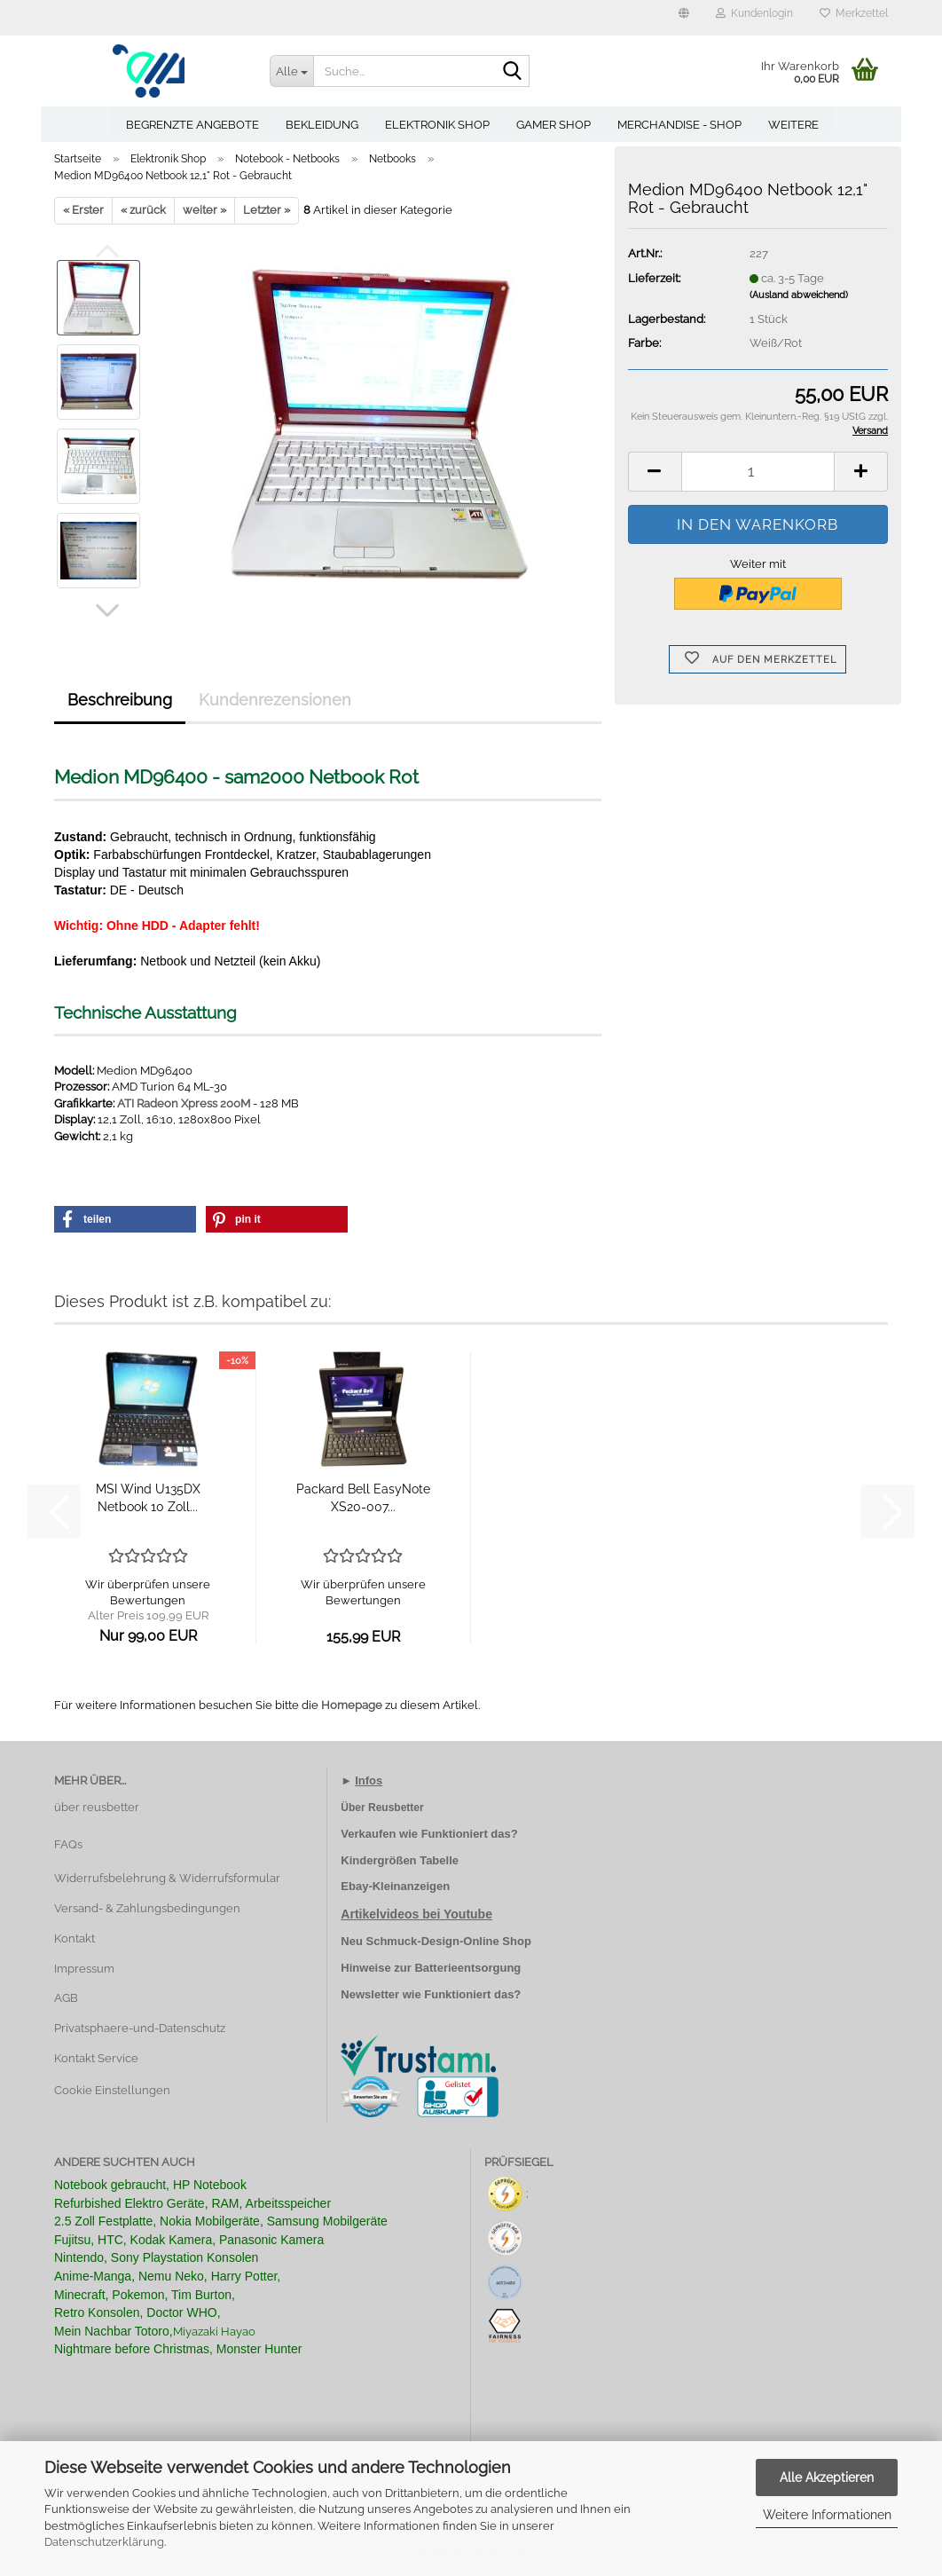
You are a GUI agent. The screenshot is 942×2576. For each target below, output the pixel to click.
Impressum (84, 1968)
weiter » (204, 210)
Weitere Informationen (827, 2515)
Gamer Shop (553, 124)
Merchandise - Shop (679, 124)
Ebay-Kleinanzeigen (395, 1886)
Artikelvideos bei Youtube (416, 1914)
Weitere (793, 124)
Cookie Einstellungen (112, 2090)
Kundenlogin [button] (754, 13)
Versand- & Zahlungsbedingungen (147, 1908)
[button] (684, 17)
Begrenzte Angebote (192, 124)
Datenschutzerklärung (104, 2541)
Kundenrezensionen (275, 699)
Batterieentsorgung (467, 1967)
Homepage (351, 1705)
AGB (66, 1998)
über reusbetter (96, 1807)
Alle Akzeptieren (827, 2477)
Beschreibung (119, 699)
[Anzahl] (758, 472)
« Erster (83, 210)
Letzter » (266, 210)
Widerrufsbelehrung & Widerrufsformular (167, 1878)
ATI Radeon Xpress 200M (183, 1103)
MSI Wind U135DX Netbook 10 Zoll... (148, 1498)
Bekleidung (322, 124)
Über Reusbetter (382, 1807)
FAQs (68, 1844)
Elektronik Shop (437, 124)
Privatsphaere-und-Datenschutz (139, 2028)
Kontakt (74, 1938)
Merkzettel (854, 13)
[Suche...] (292, 71)
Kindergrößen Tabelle (400, 1860)
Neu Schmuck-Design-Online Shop (436, 1941)
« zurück (143, 210)
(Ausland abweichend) (799, 295)
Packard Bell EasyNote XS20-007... (363, 1498)
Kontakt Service (96, 2058)
